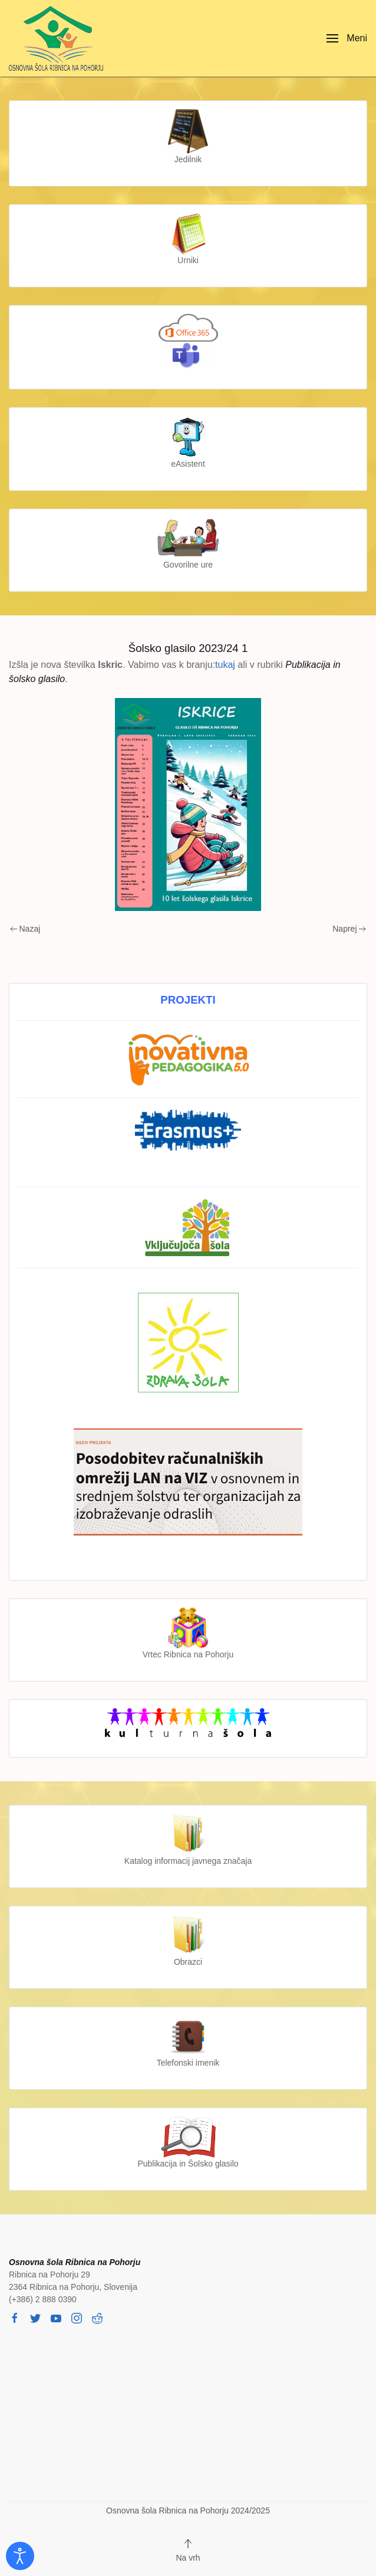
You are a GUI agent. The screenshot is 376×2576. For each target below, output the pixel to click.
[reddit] (97, 2317)
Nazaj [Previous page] (25, 928)
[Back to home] (58, 38)
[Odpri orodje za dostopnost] (20, 2556)
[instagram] (77, 2317)
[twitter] (35, 2317)
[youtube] (56, 2317)
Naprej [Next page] (349, 928)
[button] (346, 38)
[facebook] (15, 2317)
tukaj (225, 665)
